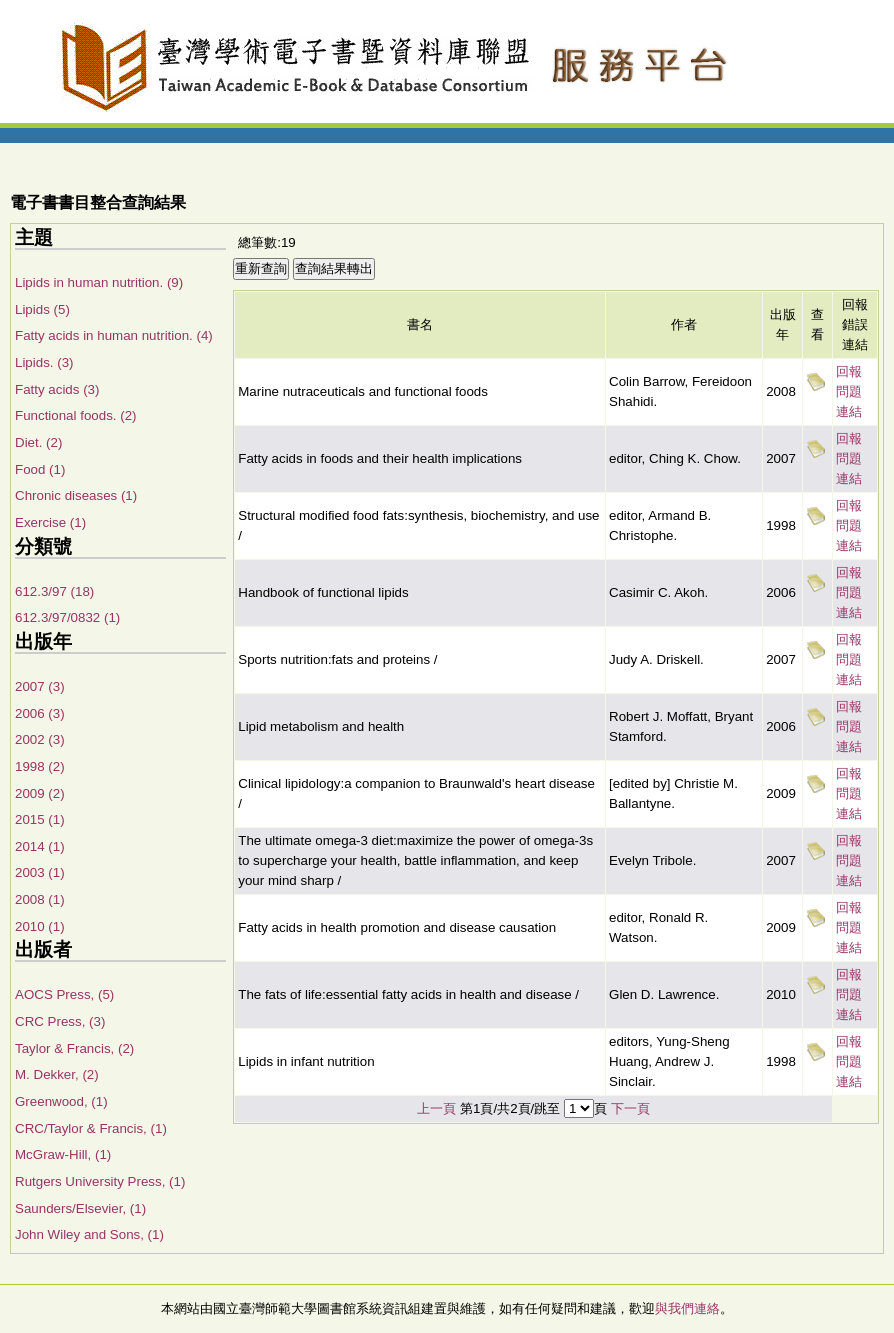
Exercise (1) (50, 522)
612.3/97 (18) (54, 591)
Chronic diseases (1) (76, 495)
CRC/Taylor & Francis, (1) (91, 1128)
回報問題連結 (849, 391)
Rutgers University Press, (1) (100, 1181)
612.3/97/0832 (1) (67, 617)
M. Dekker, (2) (57, 1074)
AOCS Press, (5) (64, 994)
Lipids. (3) (44, 362)
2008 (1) (40, 899)
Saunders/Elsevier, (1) (80, 1208)
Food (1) (40, 469)
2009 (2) (40, 793)
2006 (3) (40, 713)
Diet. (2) (38, 442)
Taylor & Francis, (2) (74, 1048)
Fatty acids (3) (57, 389)
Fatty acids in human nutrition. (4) (114, 335)
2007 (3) (40, 686)
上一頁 (436, 1108)
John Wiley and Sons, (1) (89, 1234)
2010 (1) (40, 926)
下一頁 (630, 1108)
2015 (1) (40, 819)
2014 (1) (40, 846)
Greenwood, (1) (61, 1101)
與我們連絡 (687, 1308)
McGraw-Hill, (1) (63, 1154)
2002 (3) (40, 739)
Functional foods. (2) (76, 415)
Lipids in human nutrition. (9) (99, 282)
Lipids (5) (42, 309)
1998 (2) (40, 766)
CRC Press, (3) (60, 1021)
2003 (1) (40, 872)
